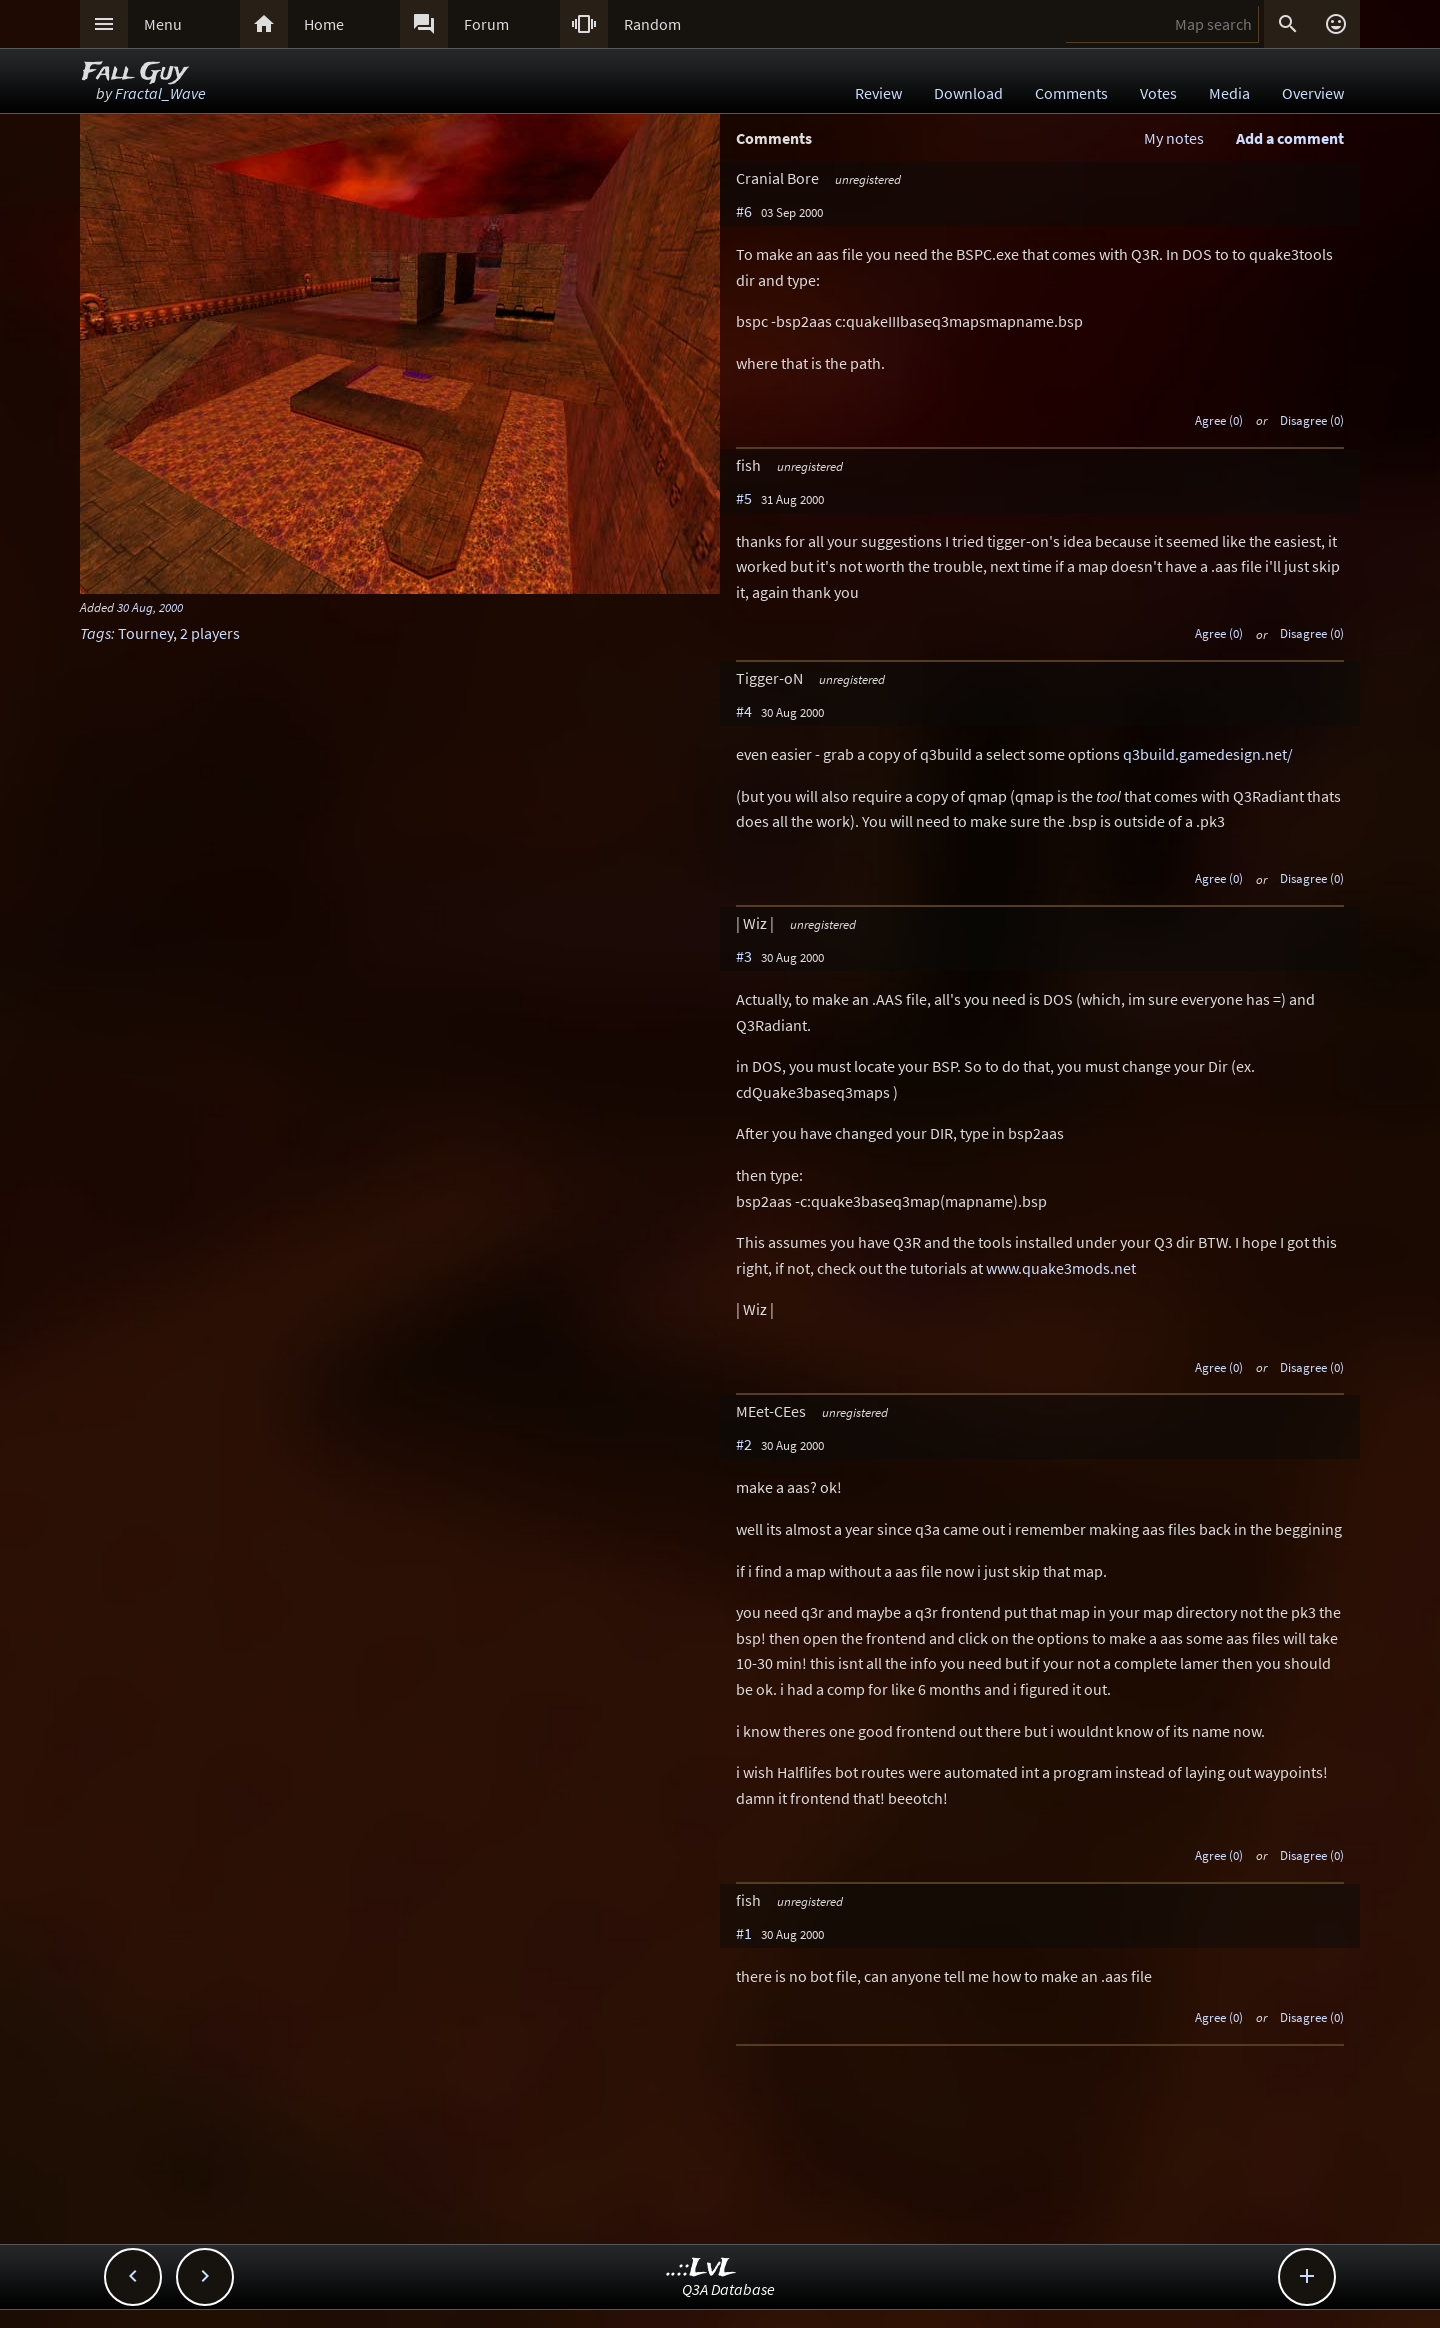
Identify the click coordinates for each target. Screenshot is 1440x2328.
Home (324, 24)
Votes (1158, 93)
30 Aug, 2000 (150, 607)
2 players (210, 633)
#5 (744, 498)
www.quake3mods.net (1061, 1268)
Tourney (145, 633)
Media (1229, 93)
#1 (744, 1933)
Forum (486, 24)
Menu (163, 24)
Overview (1313, 93)
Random (652, 24)
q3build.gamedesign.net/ (1208, 754)
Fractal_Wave (160, 93)
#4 (744, 711)
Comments (1071, 93)
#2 (744, 1444)
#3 (744, 956)
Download (968, 93)
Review (878, 93)
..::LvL (701, 2268)
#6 (744, 211)
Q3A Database (728, 2289)
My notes (1174, 138)
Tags (95, 633)
